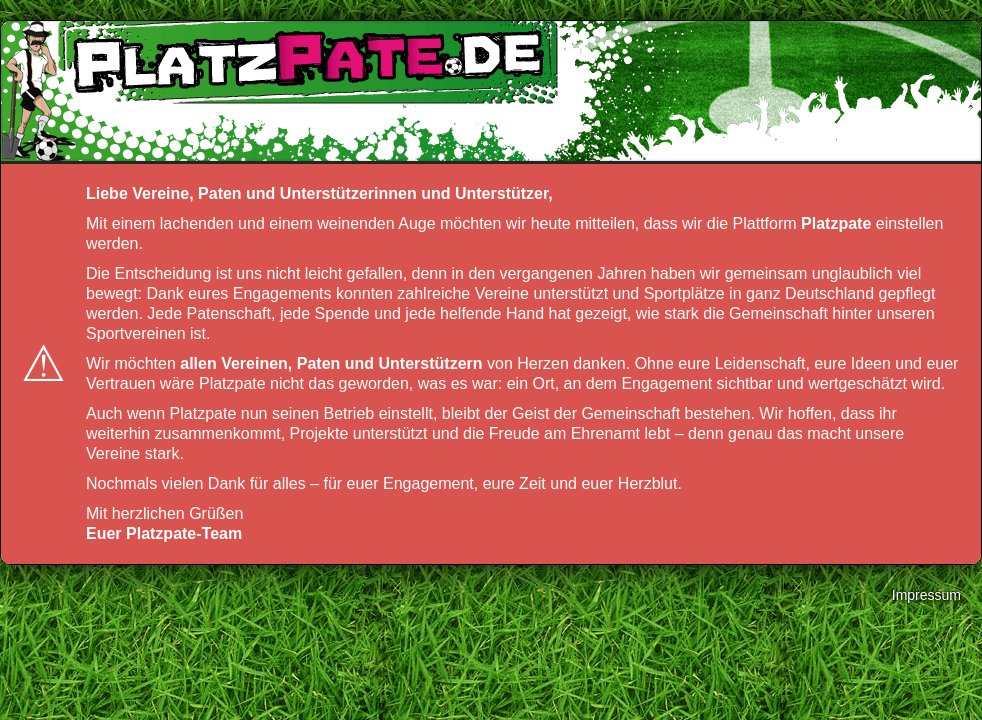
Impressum (926, 595)
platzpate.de (306, 61)
